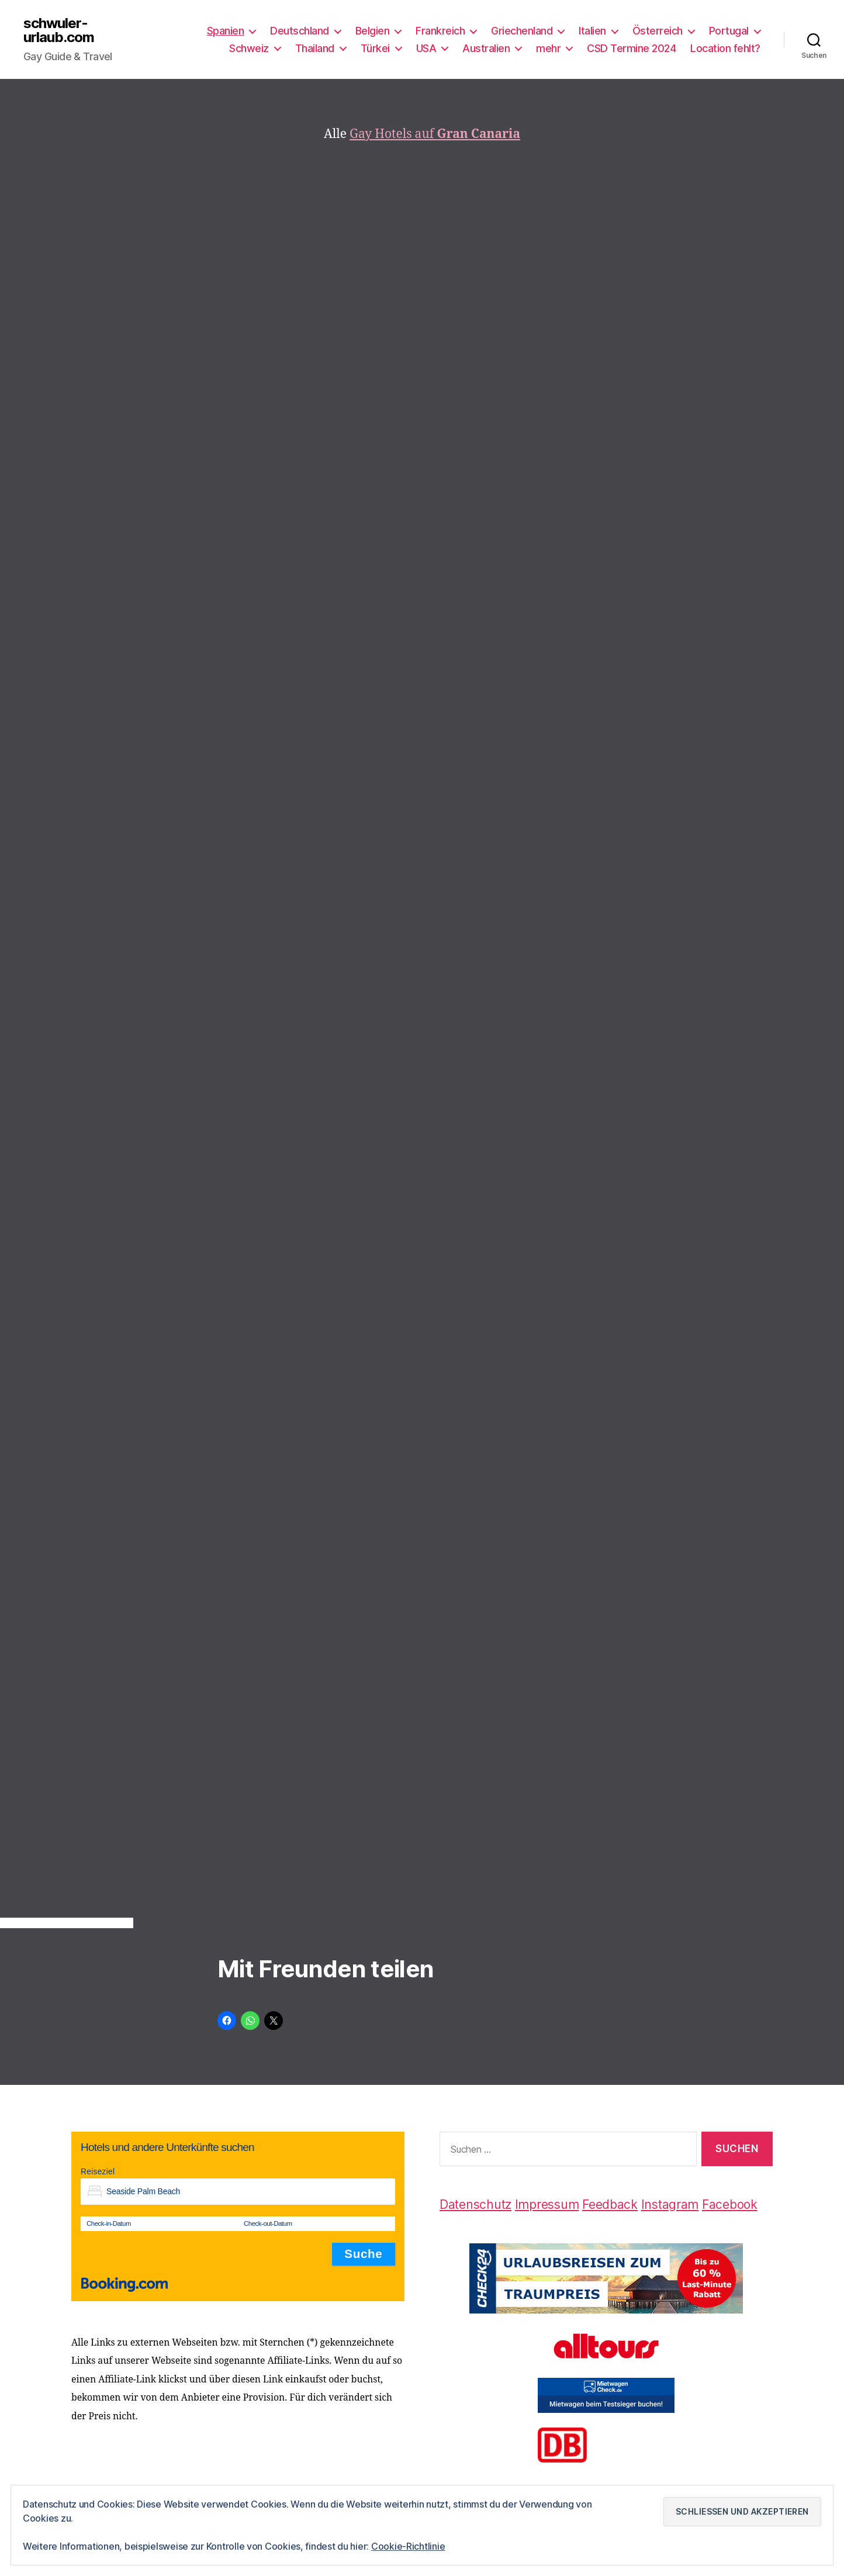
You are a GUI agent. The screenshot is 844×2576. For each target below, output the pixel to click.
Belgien (372, 31)
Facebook (729, 2204)
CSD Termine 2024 (631, 48)
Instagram (670, 2204)
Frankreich (440, 31)
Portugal (729, 31)
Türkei (375, 48)
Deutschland (299, 31)
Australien (486, 48)
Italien (592, 31)
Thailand (314, 48)
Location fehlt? (725, 48)
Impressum (547, 2204)
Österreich (657, 31)
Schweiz (249, 48)
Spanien (225, 31)
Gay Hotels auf (435, 134)
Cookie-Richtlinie (408, 2546)
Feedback (610, 2204)
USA (426, 48)
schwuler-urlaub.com (58, 30)
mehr (548, 48)
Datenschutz (475, 2204)
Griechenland (521, 31)
